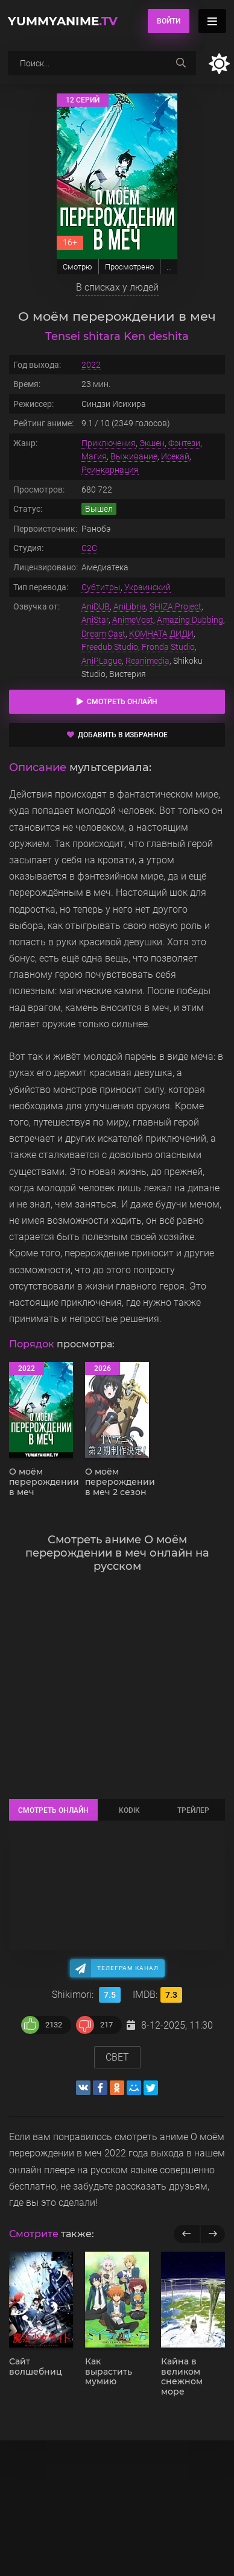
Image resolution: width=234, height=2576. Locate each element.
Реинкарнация (110, 469)
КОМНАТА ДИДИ (161, 633)
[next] (213, 2234)
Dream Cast (103, 633)
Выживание (133, 456)
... (169, 266)
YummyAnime (63, 21)
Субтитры (101, 587)
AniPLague (101, 661)
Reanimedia (147, 661)
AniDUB (95, 606)
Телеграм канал (128, 1968)
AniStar (95, 620)
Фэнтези (184, 443)
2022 (91, 365)
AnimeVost (132, 620)
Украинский (147, 587)
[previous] (187, 2234)
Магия (94, 456)
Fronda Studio (168, 647)
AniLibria (129, 606)
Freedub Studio (109, 647)
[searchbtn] (181, 63)
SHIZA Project (175, 606)
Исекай (175, 456)
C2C (89, 548)
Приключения (108, 443)
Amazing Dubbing (190, 620)
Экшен (152, 443)
